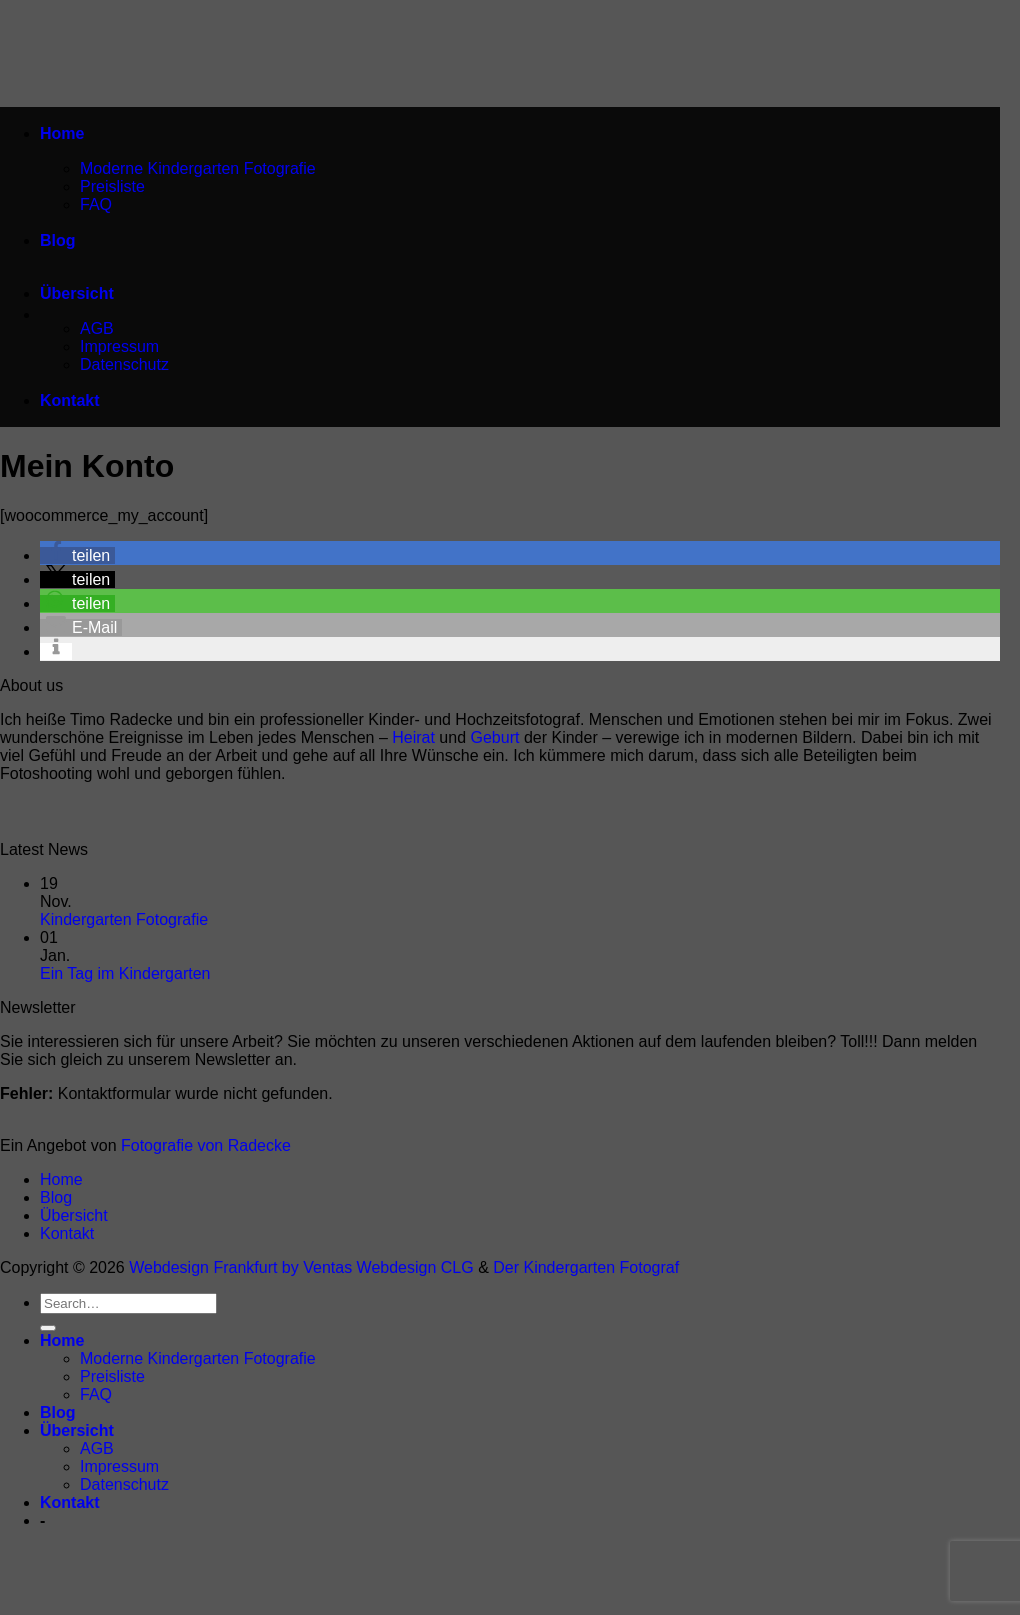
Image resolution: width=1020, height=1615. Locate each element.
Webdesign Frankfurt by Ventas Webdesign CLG (301, 1267)
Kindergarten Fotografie (124, 919)
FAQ (96, 204)
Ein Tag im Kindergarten (125, 973)
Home (62, 133)
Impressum (119, 346)
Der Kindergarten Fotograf (586, 1267)
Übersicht (77, 293)
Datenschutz (124, 364)
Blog (58, 240)
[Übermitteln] (48, 1328)
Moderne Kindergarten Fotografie (198, 168)
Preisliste (112, 186)
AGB (97, 328)
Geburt (495, 737)
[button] (77, 555)
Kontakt (70, 400)
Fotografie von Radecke (206, 1145)
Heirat (413, 737)
